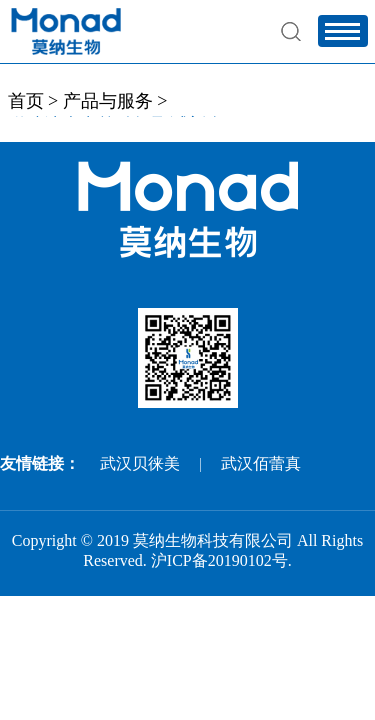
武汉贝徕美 (140, 463)
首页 (26, 101)
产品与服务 (108, 101)
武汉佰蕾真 (261, 463)
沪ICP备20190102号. (221, 560)
